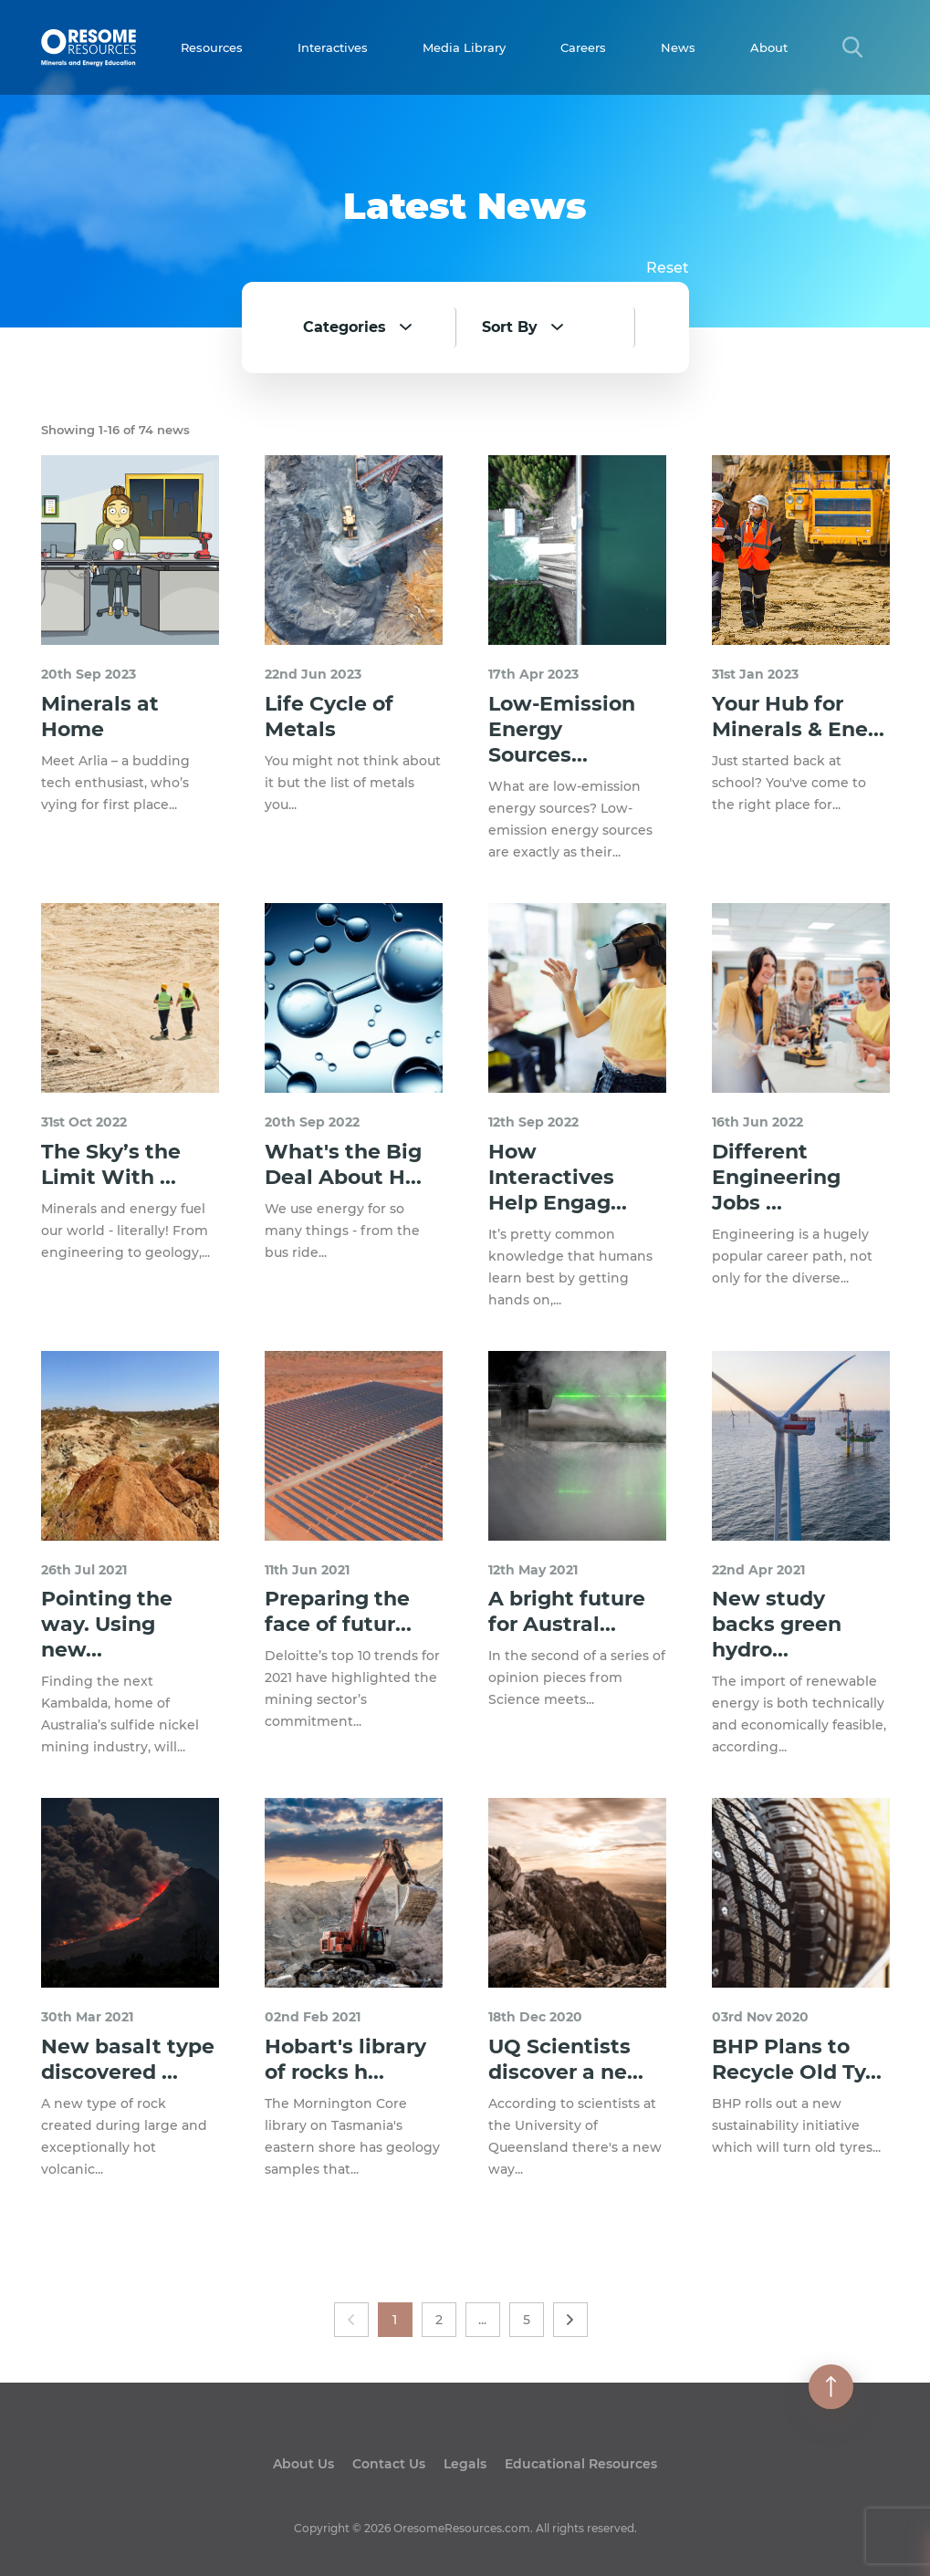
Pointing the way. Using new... (106, 1624)
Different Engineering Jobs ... (776, 1177)
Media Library (464, 47)
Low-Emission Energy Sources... (561, 729)
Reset (667, 267)
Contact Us (388, 2464)
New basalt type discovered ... (127, 2059)
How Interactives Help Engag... (557, 1177)
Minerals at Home (100, 716)
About (769, 47)
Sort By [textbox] (510, 327)
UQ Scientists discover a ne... (565, 2059)
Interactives (333, 47)
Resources (212, 47)
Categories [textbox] (344, 327)
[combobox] (376, 327)
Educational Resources (581, 2464)
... (482, 2319)
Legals (465, 2464)
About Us (303, 2464)
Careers (583, 47)
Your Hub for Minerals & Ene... (798, 716)
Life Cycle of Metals (329, 716)
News (678, 47)
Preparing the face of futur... (338, 1611)
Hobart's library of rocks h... (345, 2059)
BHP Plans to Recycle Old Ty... (797, 2059)
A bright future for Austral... (566, 1611)
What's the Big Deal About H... (343, 1164)
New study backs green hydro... (776, 1624)
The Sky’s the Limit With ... (111, 1164)
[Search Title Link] (852, 47)
